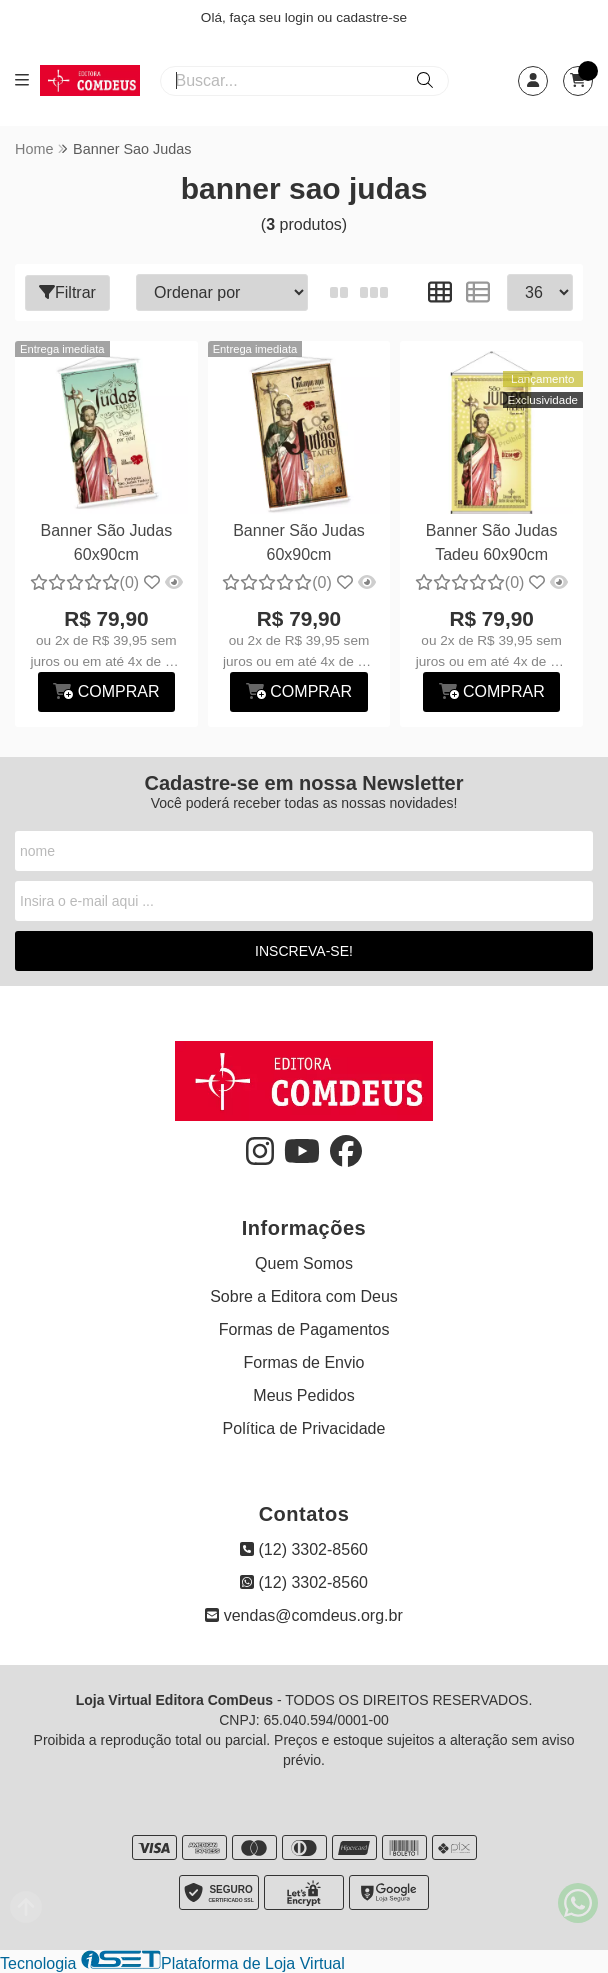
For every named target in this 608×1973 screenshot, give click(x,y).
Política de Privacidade (304, 1428)
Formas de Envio (304, 1362)
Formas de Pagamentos (304, 1329)
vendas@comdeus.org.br (303, 1615)
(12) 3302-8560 (304, 1549)
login (301, 17)
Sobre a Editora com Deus (304, 1296)
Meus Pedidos (303, 1395)
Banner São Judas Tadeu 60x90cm (492, 542)
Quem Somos (304, 1263)
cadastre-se (371, 17)
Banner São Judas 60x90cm (107, 542)
